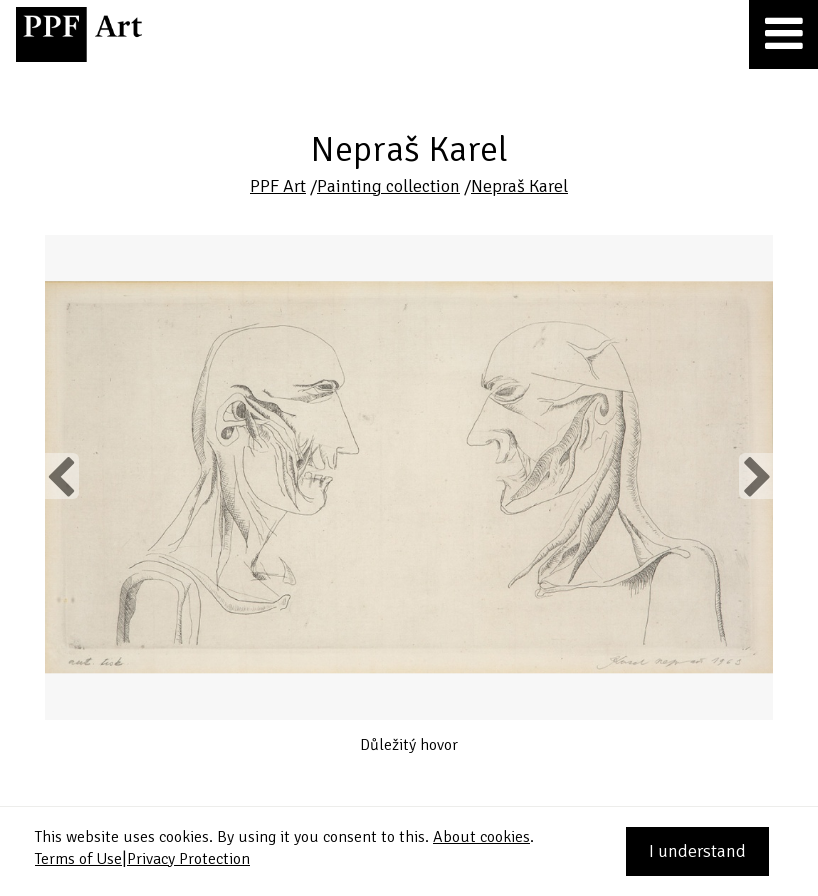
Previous (62, 476)
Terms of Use (78, 859)
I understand (697, 851)
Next (755, 476)
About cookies (481, 837)
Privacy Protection (188, 859)
